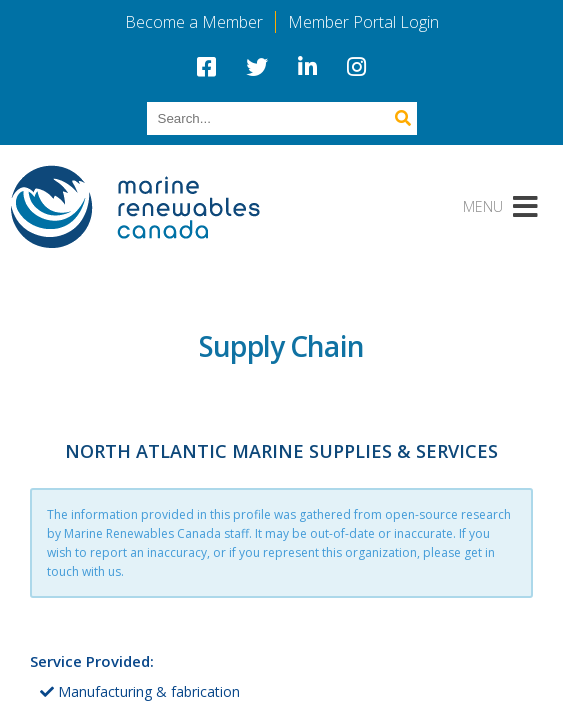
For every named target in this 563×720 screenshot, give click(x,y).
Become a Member (194, 22)
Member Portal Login (363, 22)
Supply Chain (281, 346)
